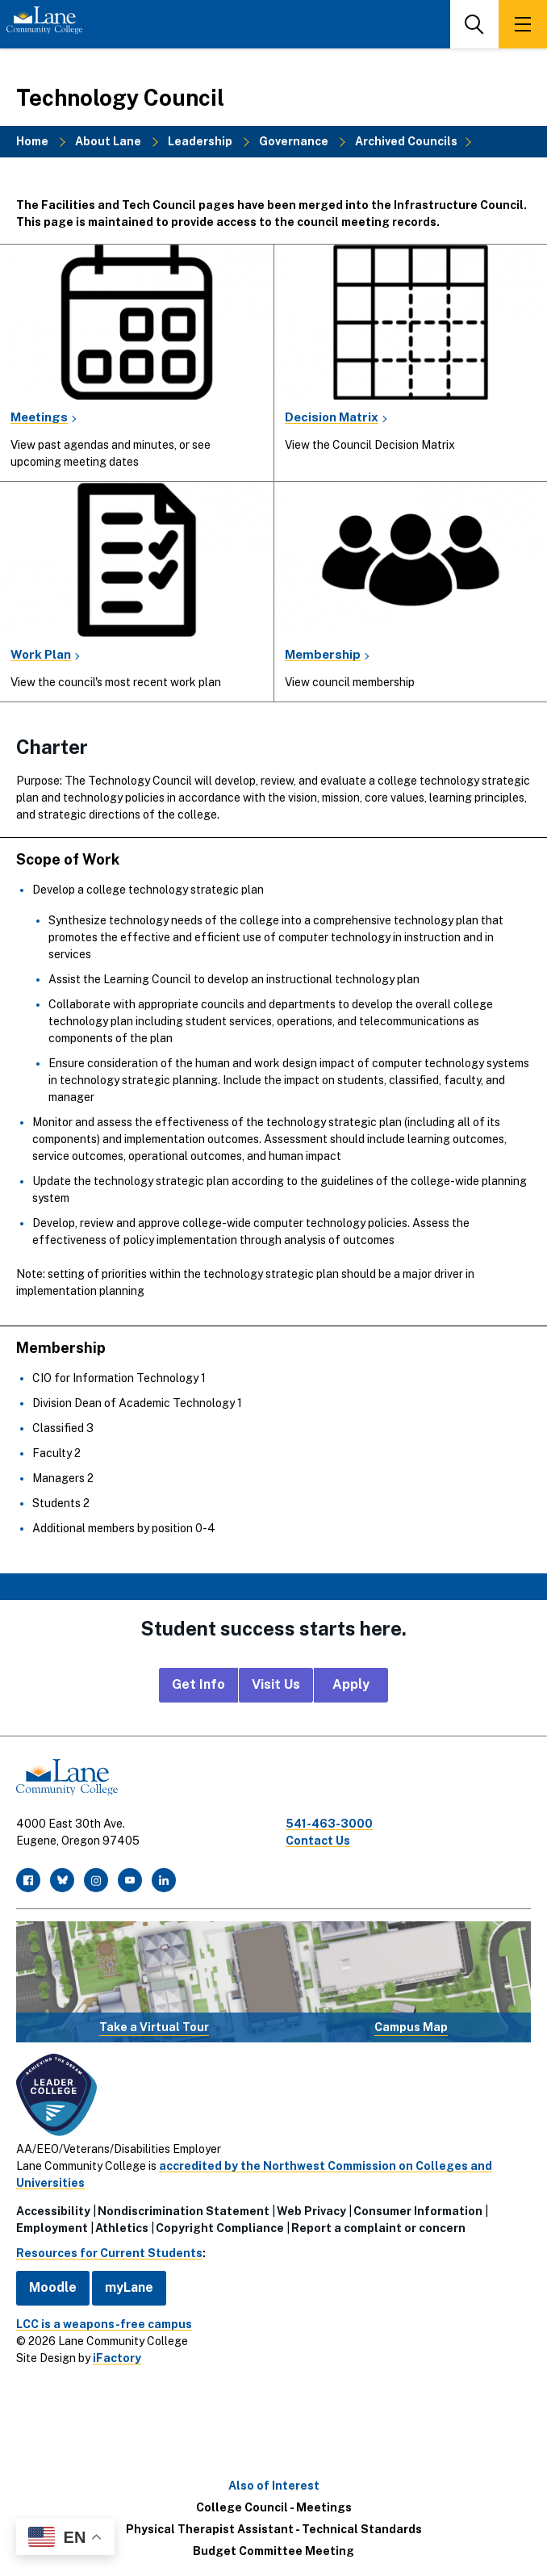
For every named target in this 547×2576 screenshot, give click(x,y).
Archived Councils (406, 141)
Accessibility (53, 2211)
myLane (129, 2287)
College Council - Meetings (274, 2507)
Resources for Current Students (109, 2253)
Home (32, 141)
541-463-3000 (329, 1823)
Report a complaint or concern (378, 2228)
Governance (293, 141)
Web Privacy (311, 2211)
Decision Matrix (331, 417)
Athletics (121, 2228)
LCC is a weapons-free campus (104, 2324)
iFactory (117, 2358)
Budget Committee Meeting (273, 2551)
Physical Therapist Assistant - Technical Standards (274, 2529)
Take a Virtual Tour (154, 2027)
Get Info (198, 1684)
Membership (323, 654)
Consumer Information (417, 2211)
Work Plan (40, 654)
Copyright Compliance (220, 2228)
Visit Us (276, 1684)
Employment (52, 2228)
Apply (351, 1684)
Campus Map (411, 2027)
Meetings (39, 417)
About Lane (108, 141)
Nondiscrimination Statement (183, 2211)
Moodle (53, 2287)
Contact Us (318, 1840)
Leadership (200, 141)
